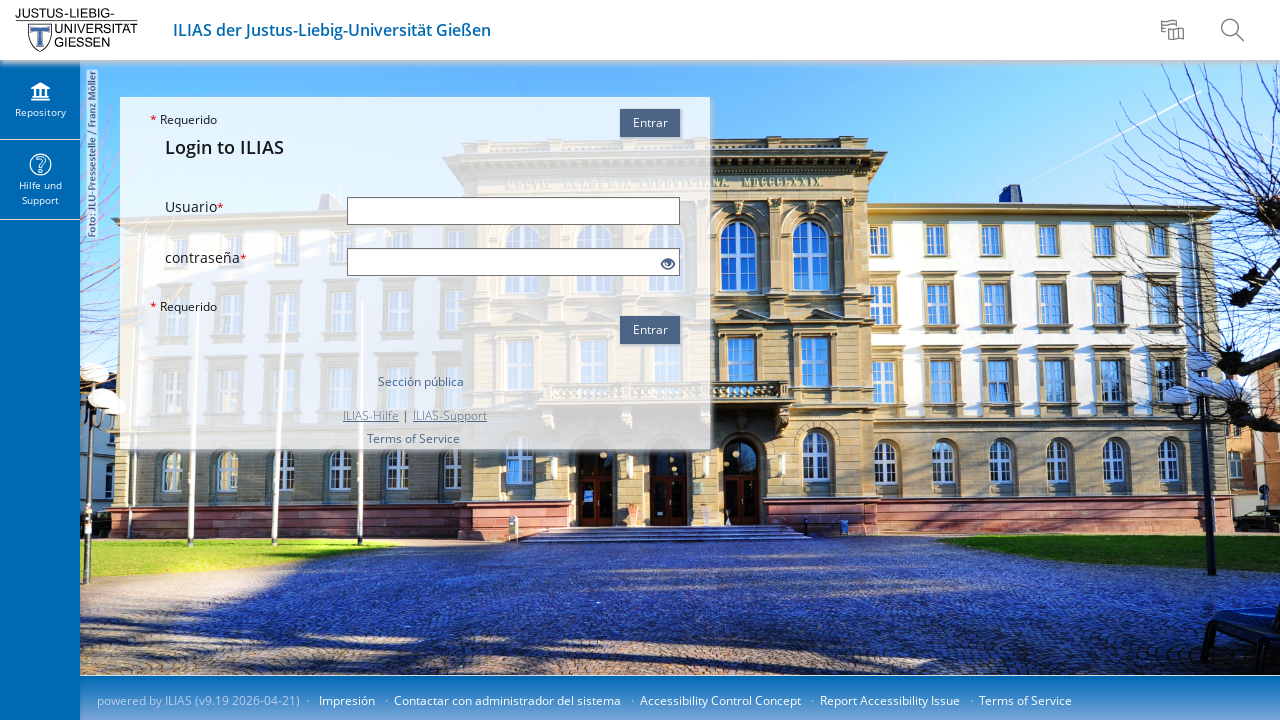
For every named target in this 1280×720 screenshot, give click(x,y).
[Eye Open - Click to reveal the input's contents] (668, 264)
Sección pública (421, 381)
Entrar (650, 122)
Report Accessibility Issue (890, 700)
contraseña (206, 257)
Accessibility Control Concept (720, 700)
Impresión (347, 700)
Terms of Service (413, 438)
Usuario (194, 206)
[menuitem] (1175, 30)
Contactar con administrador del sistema (507, 700)
